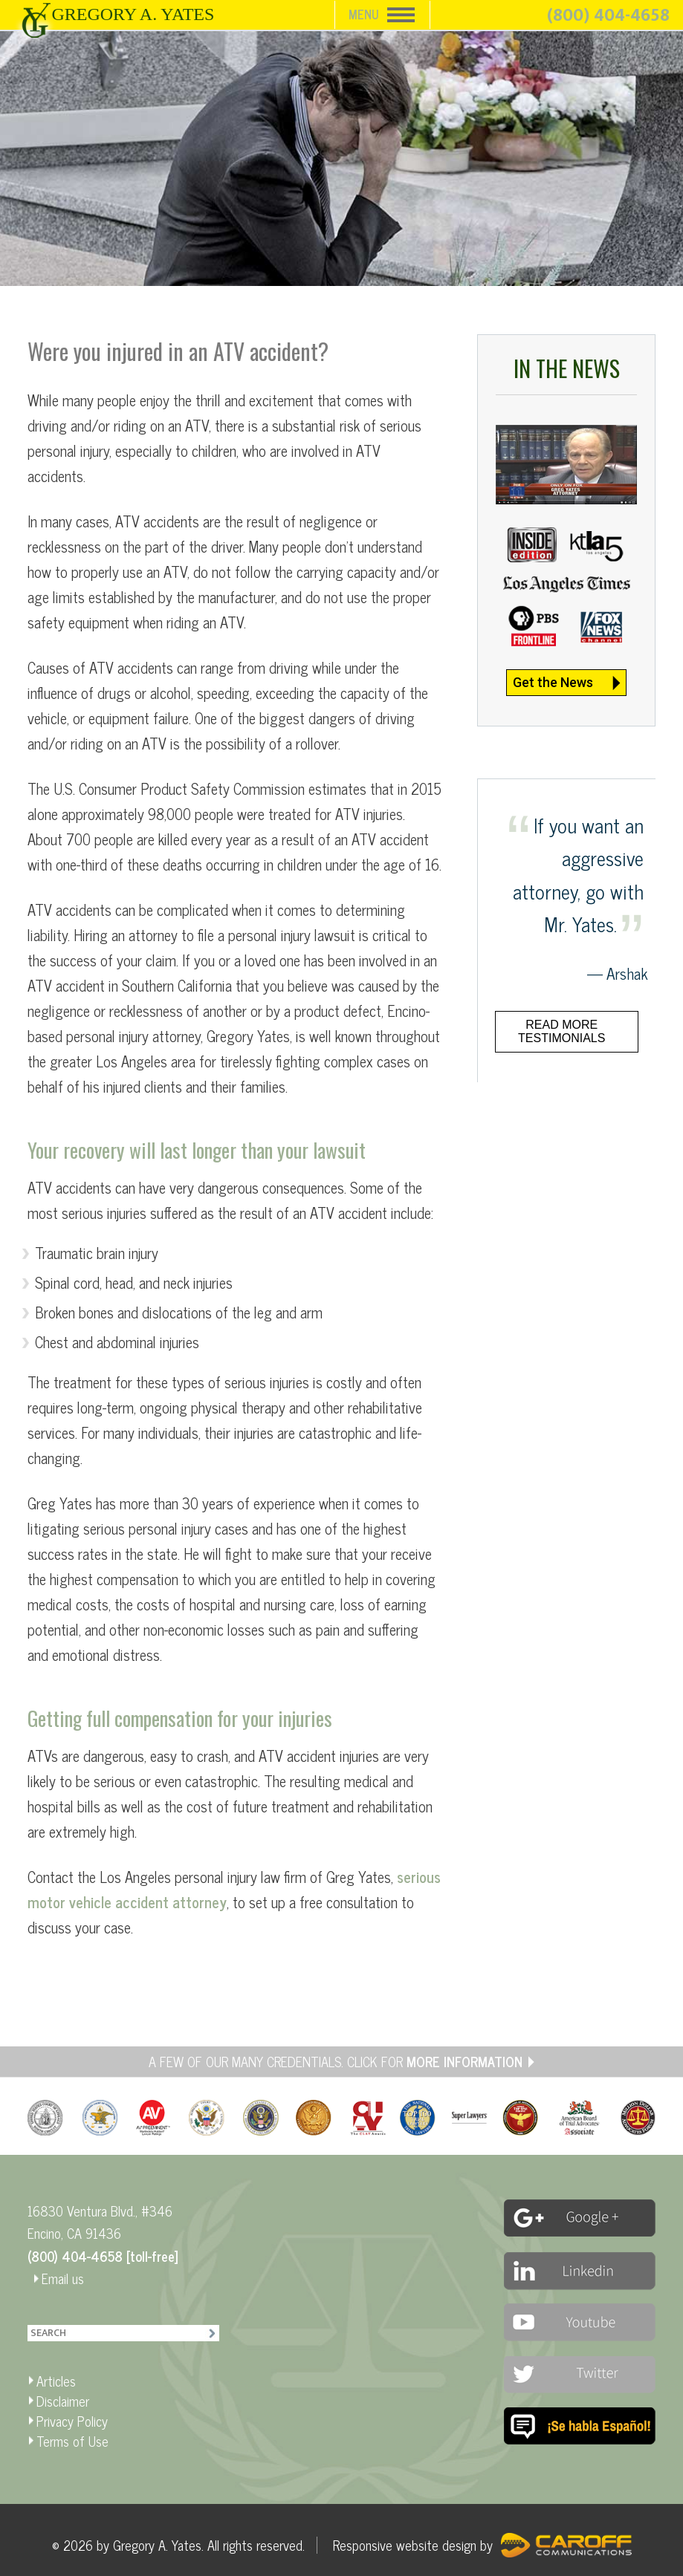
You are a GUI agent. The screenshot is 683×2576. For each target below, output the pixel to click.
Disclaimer (62, 2401)
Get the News (553, 682)
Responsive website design (404, 2545)
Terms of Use (72, 2441)
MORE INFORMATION (464, 2061)
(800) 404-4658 (608, 15)
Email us (63, 2278)
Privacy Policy (72, 2421)
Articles (56, 2381)
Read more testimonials (561, 1031)
